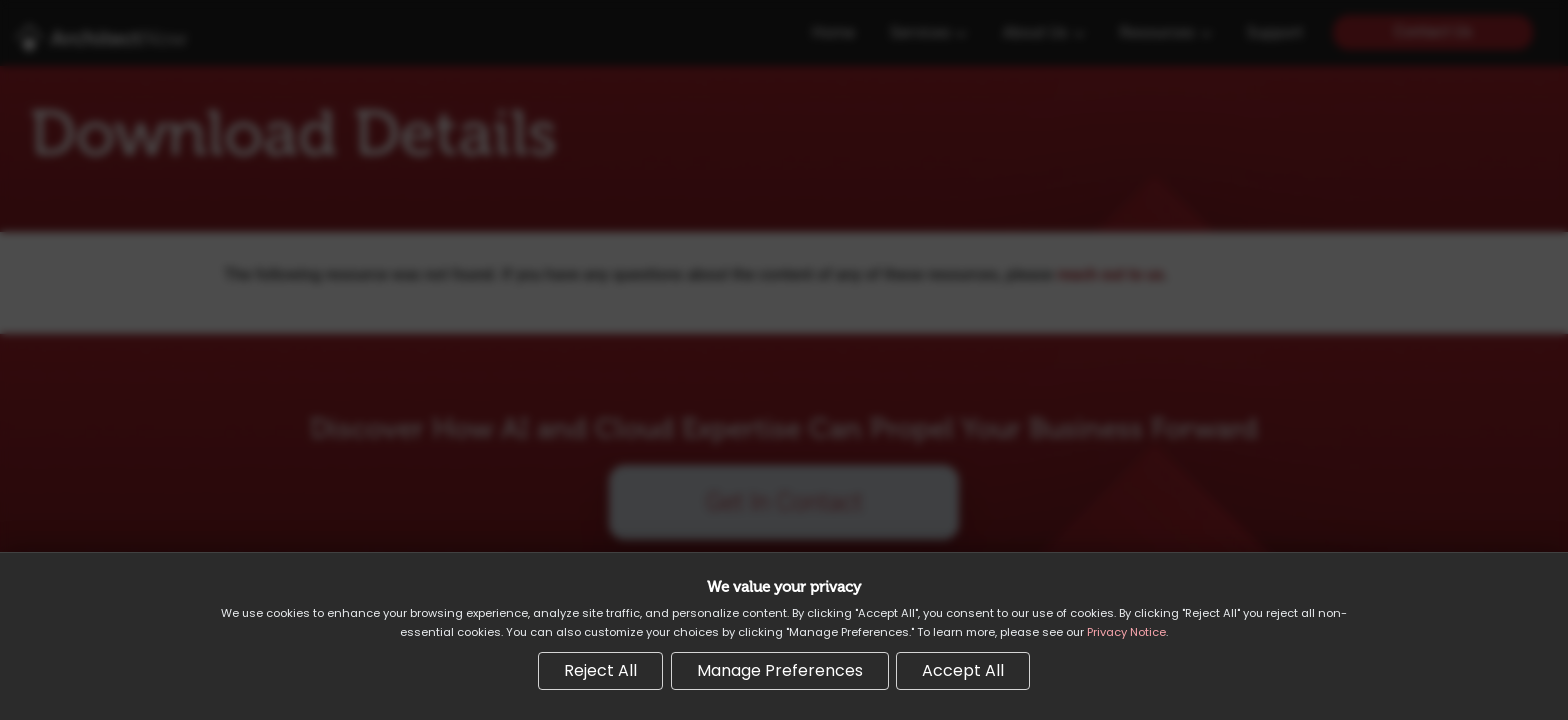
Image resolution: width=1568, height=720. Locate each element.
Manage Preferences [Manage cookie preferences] (780, 670)
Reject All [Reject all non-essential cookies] (600, 670)
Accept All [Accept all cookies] (963, 670)
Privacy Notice (1126, 632)
